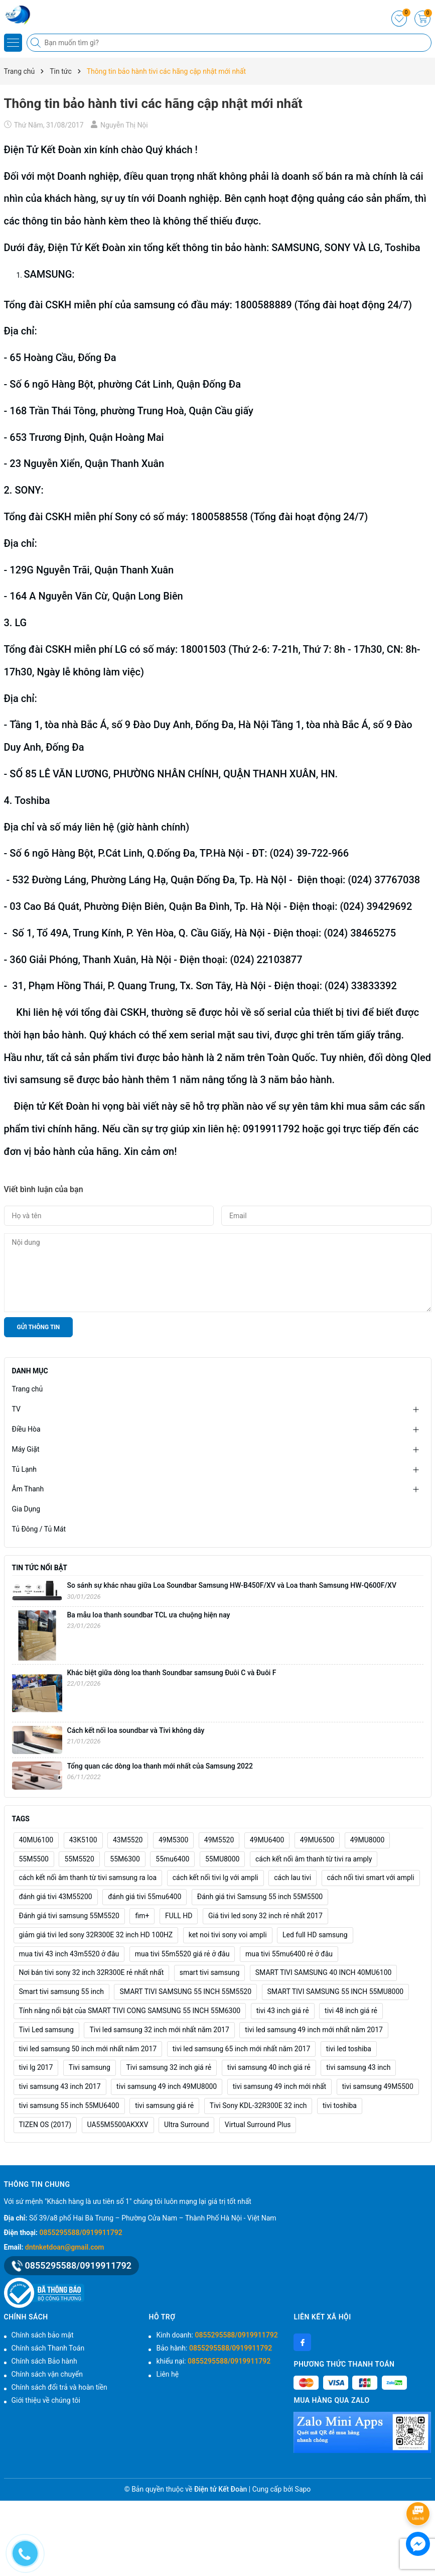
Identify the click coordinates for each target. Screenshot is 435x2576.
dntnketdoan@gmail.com (64, 2247)
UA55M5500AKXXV (118, 2125)
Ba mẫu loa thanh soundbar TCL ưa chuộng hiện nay (148, 1615)
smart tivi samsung (210, 1972)
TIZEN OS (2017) (45, 2125)
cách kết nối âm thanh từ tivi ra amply (313, 1859)
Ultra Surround (186, 2125)
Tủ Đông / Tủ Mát (39, 1529)
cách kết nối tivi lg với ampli (215, 1878)
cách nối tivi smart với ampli (370, 1878)
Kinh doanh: (216, 2335)
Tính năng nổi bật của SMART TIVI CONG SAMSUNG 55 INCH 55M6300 (130, 2011)
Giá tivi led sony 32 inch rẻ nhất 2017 (265, 1916)
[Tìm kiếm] (37, 43)
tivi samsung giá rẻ (164, 2105)
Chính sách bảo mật (43, 2335)
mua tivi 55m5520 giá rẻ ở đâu (182, 1954)
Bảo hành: (214, 2348)
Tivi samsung (89, 2067)
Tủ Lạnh (24, 1469)
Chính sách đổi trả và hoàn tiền (59, 2387)
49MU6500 (317, 1840)
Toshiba (31, 800)
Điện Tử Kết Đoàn (43, 150)
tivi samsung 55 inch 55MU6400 (69, 2105)
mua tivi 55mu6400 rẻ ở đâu (289, 1954)
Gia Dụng (26, 1509)
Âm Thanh (28, 1489)
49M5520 (219, 1840)
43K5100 (83, 1840)
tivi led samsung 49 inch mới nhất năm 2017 (314, 2030)
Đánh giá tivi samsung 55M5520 (69, 1916)
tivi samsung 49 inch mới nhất (279, 2086)
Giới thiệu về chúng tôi (46, 2400)
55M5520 (79, 1859)
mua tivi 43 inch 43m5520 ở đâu (69, 1954)
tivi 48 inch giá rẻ (351, 2011)
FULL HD (179, 1916)
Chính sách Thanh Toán (48, 2348)
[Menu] (13, 43)
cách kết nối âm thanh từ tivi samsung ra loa (88, 1878)
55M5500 (34, 1859)
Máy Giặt (26, 1449)
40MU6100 (36, 1840)
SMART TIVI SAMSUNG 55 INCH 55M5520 (185, 1991)
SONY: (30, 490)
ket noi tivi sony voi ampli (228, 1935)
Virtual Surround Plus (258, 2125)
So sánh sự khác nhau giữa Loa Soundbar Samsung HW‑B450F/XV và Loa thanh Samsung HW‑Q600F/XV (231, 1585)
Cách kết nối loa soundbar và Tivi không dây (136, 1730)
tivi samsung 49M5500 (377, 2086)
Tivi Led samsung (46, 2030)
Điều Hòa (26, 1429)
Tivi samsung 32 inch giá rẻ (168, 2067)
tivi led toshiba (348, 2049)
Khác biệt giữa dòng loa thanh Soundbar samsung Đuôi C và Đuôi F (171, 1673)
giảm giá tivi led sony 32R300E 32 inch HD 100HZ (96, 1935)
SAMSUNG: (49, 274)
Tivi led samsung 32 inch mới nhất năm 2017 (159, 2030)
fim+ (142, 1916)
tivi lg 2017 (36, 2067)
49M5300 (173, 1840)
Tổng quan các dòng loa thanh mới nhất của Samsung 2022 (160, 1766)
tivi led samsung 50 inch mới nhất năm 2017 (88, 2049)
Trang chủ (27, 1389)
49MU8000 (367, 1840)
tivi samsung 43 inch (358, 2067)
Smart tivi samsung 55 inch (61, 1991)
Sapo (303, 2489)
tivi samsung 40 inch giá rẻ (269, 2067)
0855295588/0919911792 (81, 2233)
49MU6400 (267, 1840)
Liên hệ (167, 2374)
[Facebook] (302, 2342)
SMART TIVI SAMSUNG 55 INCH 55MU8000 (335, 1991)
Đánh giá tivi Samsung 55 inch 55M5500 (260, 1897)
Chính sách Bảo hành (44, 2361)
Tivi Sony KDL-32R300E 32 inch (258, 2105)
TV (16, 1409)
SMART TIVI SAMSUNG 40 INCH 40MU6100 (323, 1972)
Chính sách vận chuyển (47, 2374)
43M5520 (127, 1840)
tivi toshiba (340, 2105)
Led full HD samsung (315, 1935)
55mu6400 (172, 1859)
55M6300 (124, 1859)
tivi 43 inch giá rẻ (282, 2011)
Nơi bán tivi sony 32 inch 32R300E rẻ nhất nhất (91, 1972)
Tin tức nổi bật (39, 1568)
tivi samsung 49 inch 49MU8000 (166, 2086)
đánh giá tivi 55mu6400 (144, 1897)
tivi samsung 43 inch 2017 (60, 2086)
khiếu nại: (213, 2361)
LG (21, 623)
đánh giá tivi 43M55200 (55, 1897)
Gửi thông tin (38, 1327)
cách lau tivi (292, 1878)
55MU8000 (222, 1859)
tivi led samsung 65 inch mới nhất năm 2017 (242, 2049)
